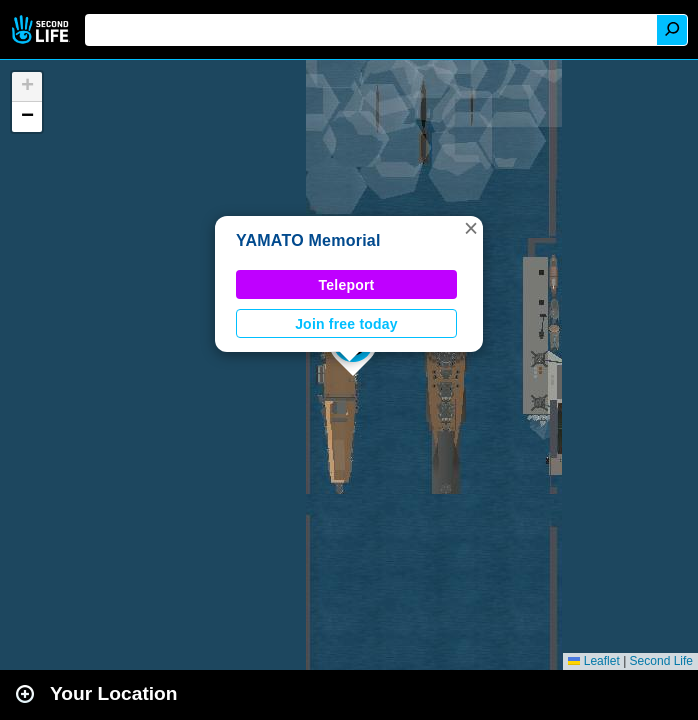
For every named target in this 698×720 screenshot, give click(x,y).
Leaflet (593, 661)
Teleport (347, 285)
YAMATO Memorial (308, 240)
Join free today (346, 324)
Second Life (42, 29)
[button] (471, 228)
